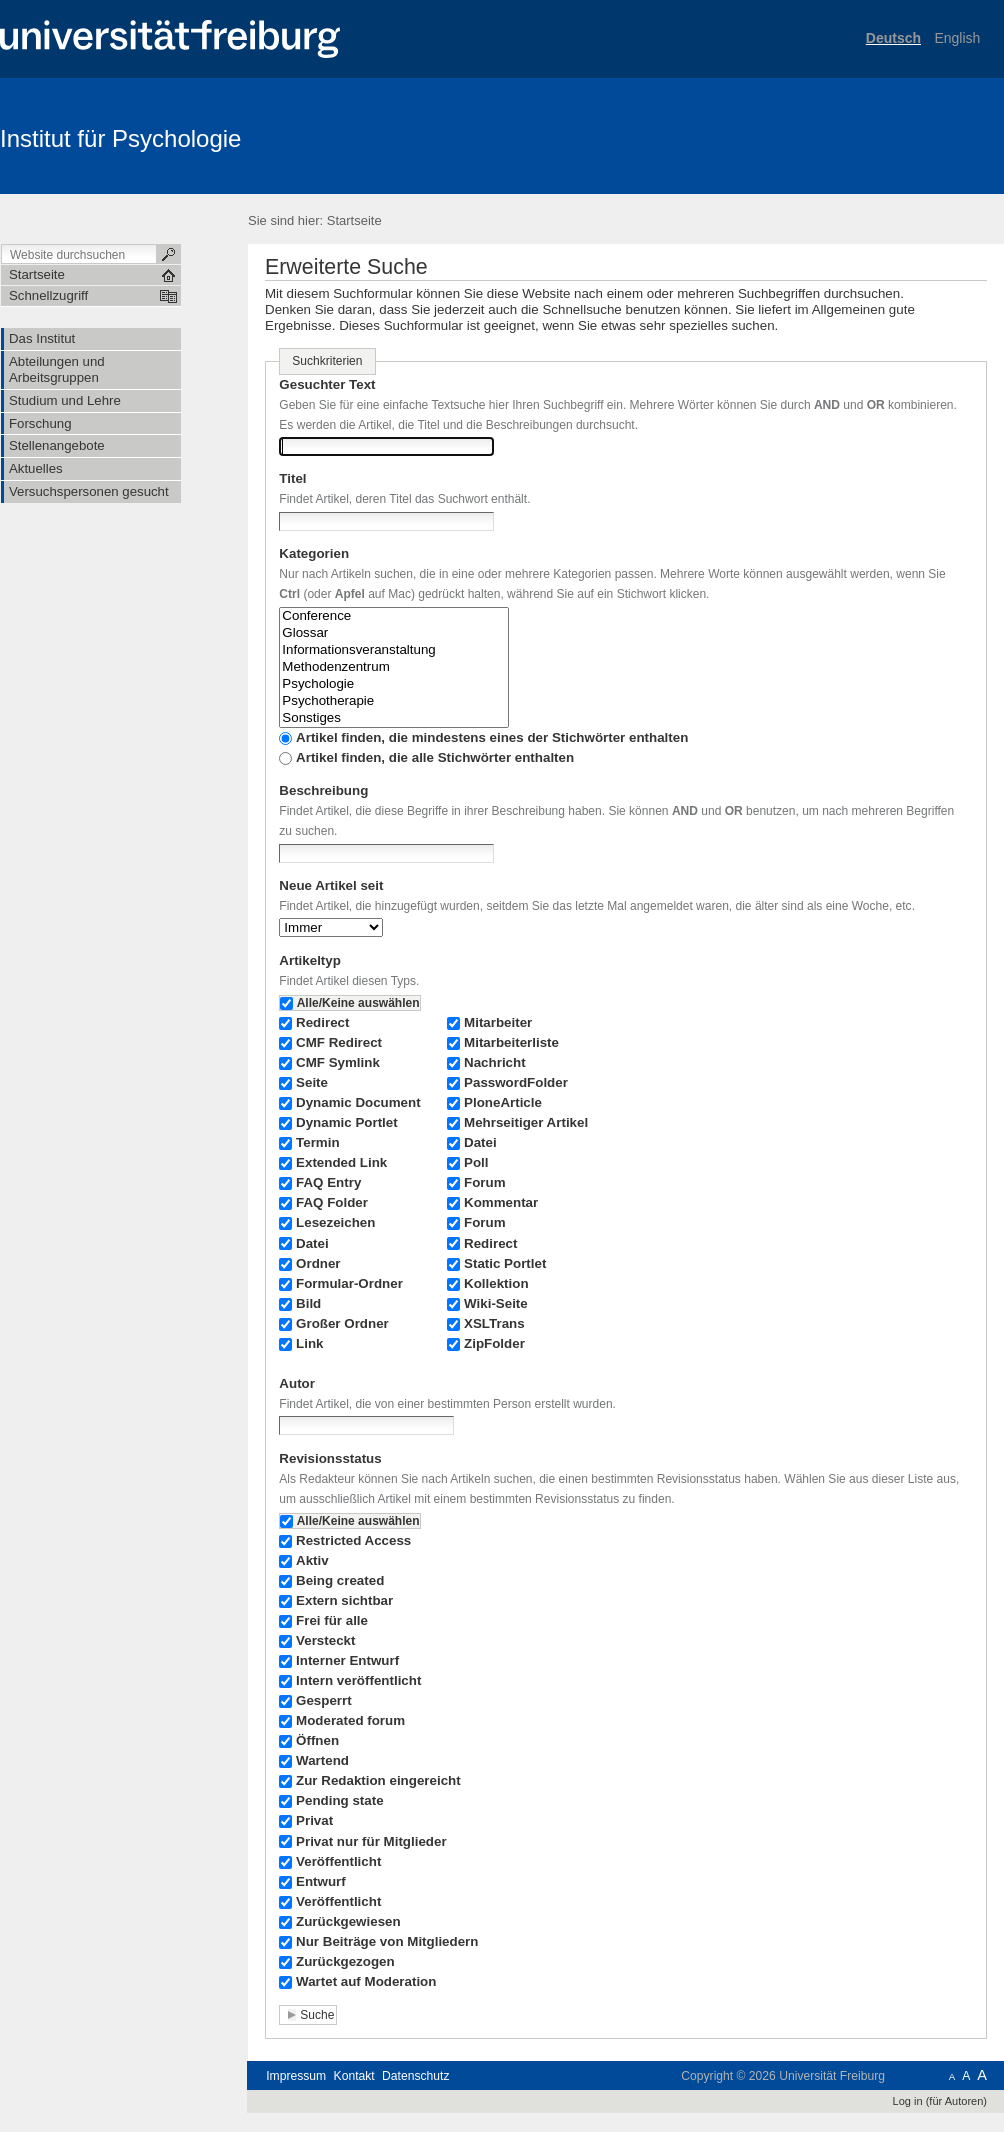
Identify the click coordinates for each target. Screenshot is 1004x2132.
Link (309, 1343)
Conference (394, 616)
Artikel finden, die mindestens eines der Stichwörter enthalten (492, 737)
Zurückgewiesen (348, 1921)
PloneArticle (503, 1102)
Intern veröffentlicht (358, 1680)
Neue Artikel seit (331, 885)
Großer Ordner (342, 1323)
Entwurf (321, 1881)
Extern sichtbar (344, 1600)
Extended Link (341, 1162)
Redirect (322, 1022)
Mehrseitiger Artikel (526, 1122)
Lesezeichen (335, 1222)
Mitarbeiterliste (511, 1042)
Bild (308, 1303)
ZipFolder (494, 1343)
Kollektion (496, 1283)
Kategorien (314, 553)
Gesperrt (324, 1700)
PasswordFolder (516, 1082)
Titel (292, 478)
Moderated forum (350, 1720)
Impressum (296, 2076)
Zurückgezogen (345, 1961)
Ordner (318, 1263)
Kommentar (501, 1202)
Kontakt (354, 2076)
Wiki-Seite (496, 1303)
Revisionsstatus (330, 1458)
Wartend (322, 1760)
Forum (485, 1182)
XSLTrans (494, 1323)
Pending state (340, 1800)
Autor (297, 1383)
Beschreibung (323, 790)
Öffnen (317, 1740)
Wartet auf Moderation (366, 1981)
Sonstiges (394, 718)
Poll (476, 1162)
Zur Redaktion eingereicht (378, 1780)
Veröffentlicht (338, 1861)
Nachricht (495, 1062)
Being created (340, 1580)
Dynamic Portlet (347, 1122)
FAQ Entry (328, 1182)
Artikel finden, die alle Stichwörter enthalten (435, 757)
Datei (312, 1243)
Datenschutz (415, 2076)
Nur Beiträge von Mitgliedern (387, 1941)
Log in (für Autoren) (940, 2101)
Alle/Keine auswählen (358, 1003)
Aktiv (312, 1560)
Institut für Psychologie (120, 138)
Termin (318, 1142)
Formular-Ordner (349, 1283)
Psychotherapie (394, 701)
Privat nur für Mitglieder (371, 1841)
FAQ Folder (332, 1202)
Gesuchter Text (327, 384)
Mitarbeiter (498, 1022)
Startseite (354, 220)
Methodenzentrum (394, 667)
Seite (312, 1082)
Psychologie (394, 684)
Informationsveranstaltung (394, 650)
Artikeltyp (310, 960)
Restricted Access (353, 1540)
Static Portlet (505, 1263)
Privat (314, 1820)
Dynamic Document (358, 1102)
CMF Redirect (339, 1042)
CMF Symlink (338, 1062)
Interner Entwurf (347, 1660)
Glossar (394, 633)
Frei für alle (332, 1620)
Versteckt (325, 1640)
